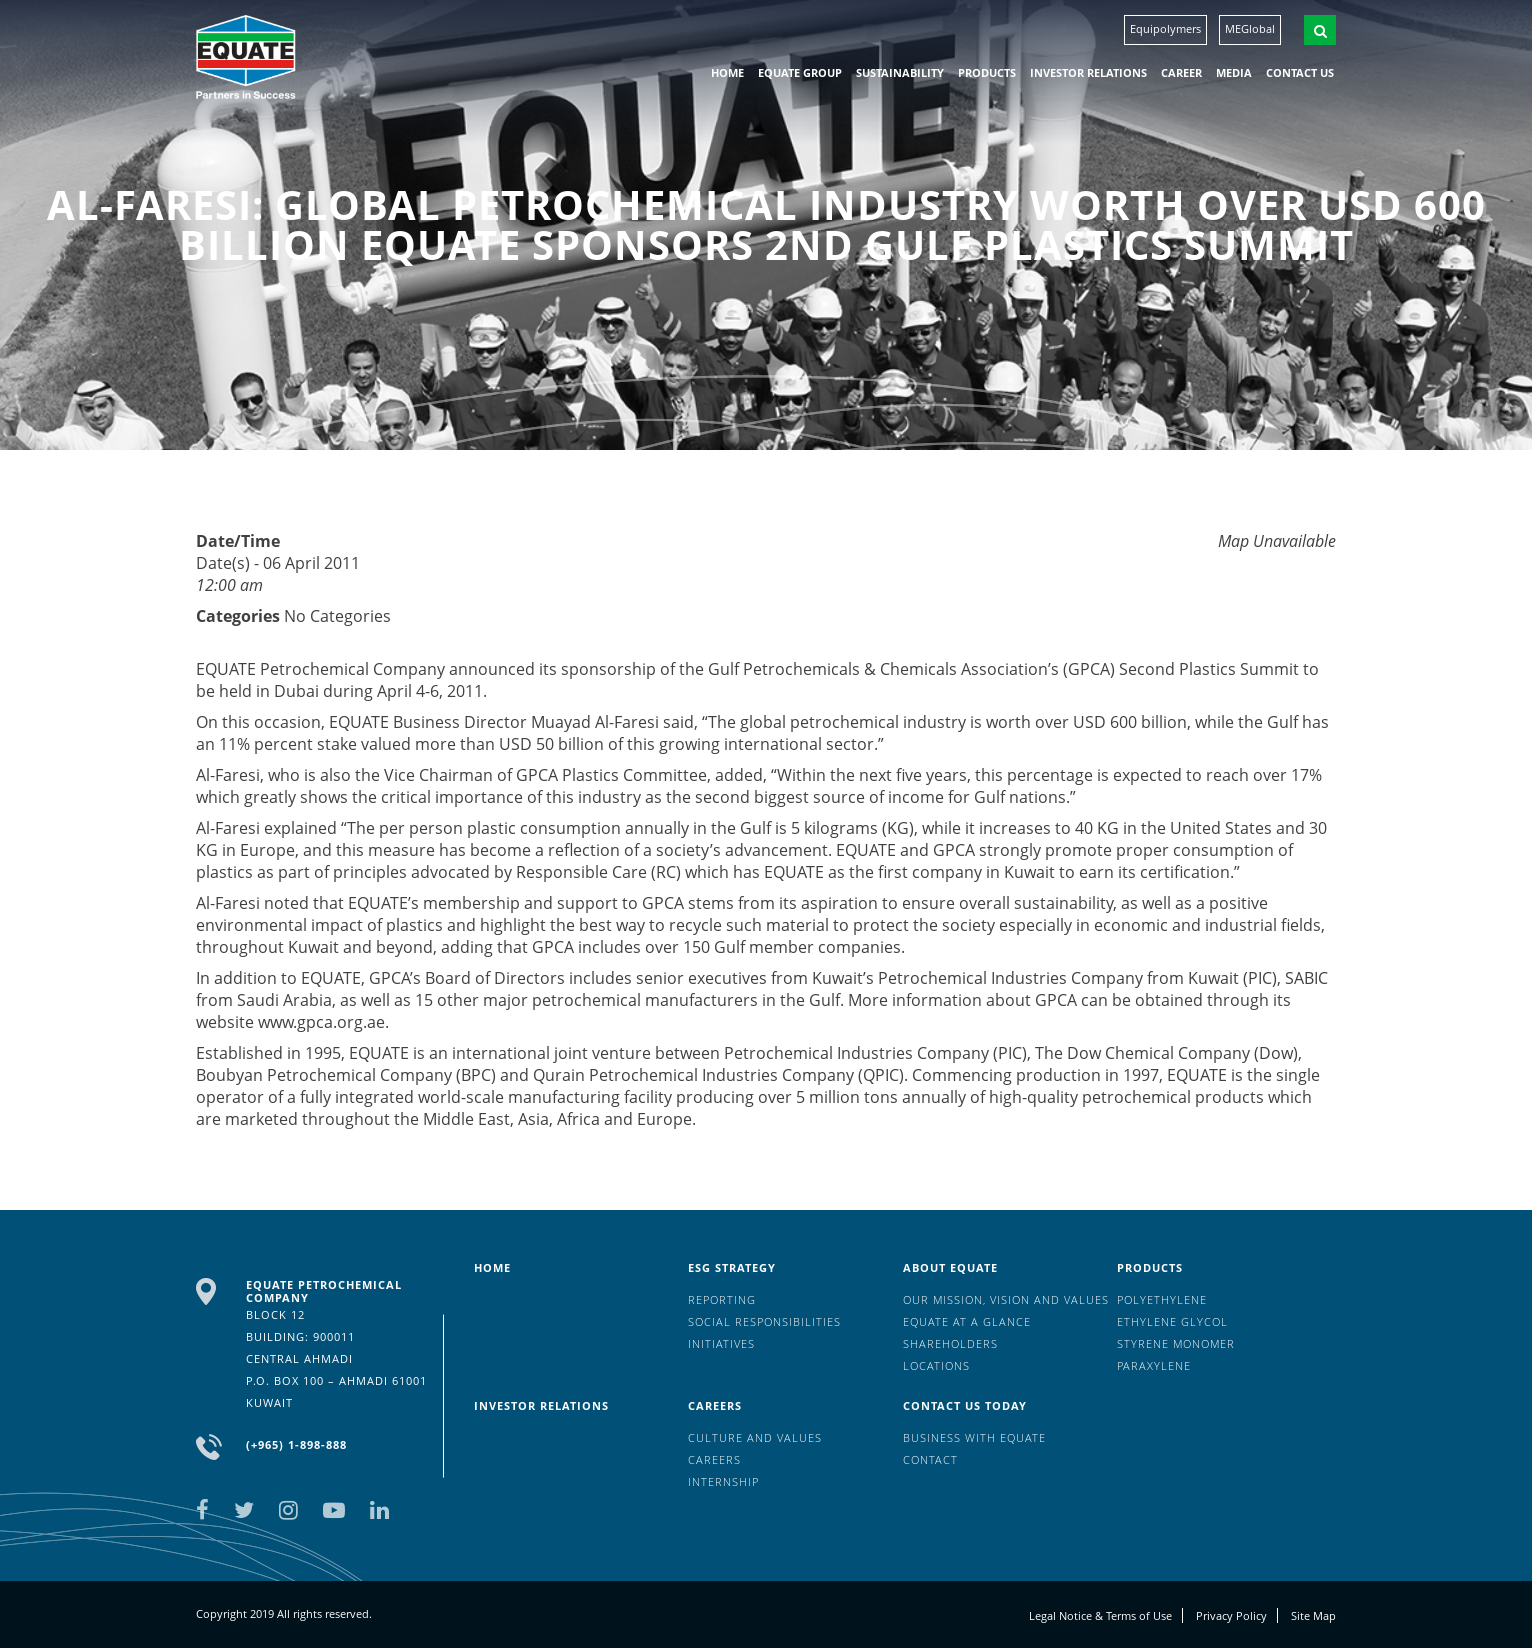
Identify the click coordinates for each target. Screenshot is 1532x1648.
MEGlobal (1250, 28)
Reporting (722, 1299)
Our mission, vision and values (1006, 1299)
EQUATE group (800, 72)
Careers (715, 1405)
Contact (930, 1459)
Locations (936, 1365)
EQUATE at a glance (967, 1321)
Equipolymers (1165, 28)
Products (987, 72)
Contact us (1300, 72)
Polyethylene (1162, 1299)
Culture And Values (755, 1437)
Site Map (1313, 1615)
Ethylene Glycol (1172, 1321)
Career (1181, 72)
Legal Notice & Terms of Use (1100, 1615)
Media (1234, 72)
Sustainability (900, 72)
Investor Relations (1088, 72)
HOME (727, 72)
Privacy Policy (1231, 1615)
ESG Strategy (732, 1267)
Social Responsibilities (764, 1321)
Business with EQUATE (974, 1437)
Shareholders (950, 1343)
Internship (723, 1481)
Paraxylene (1154, 1365)
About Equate (950, 1267)
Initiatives (721, 1343)
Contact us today (965, 1405)
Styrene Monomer (1176, 1343)
